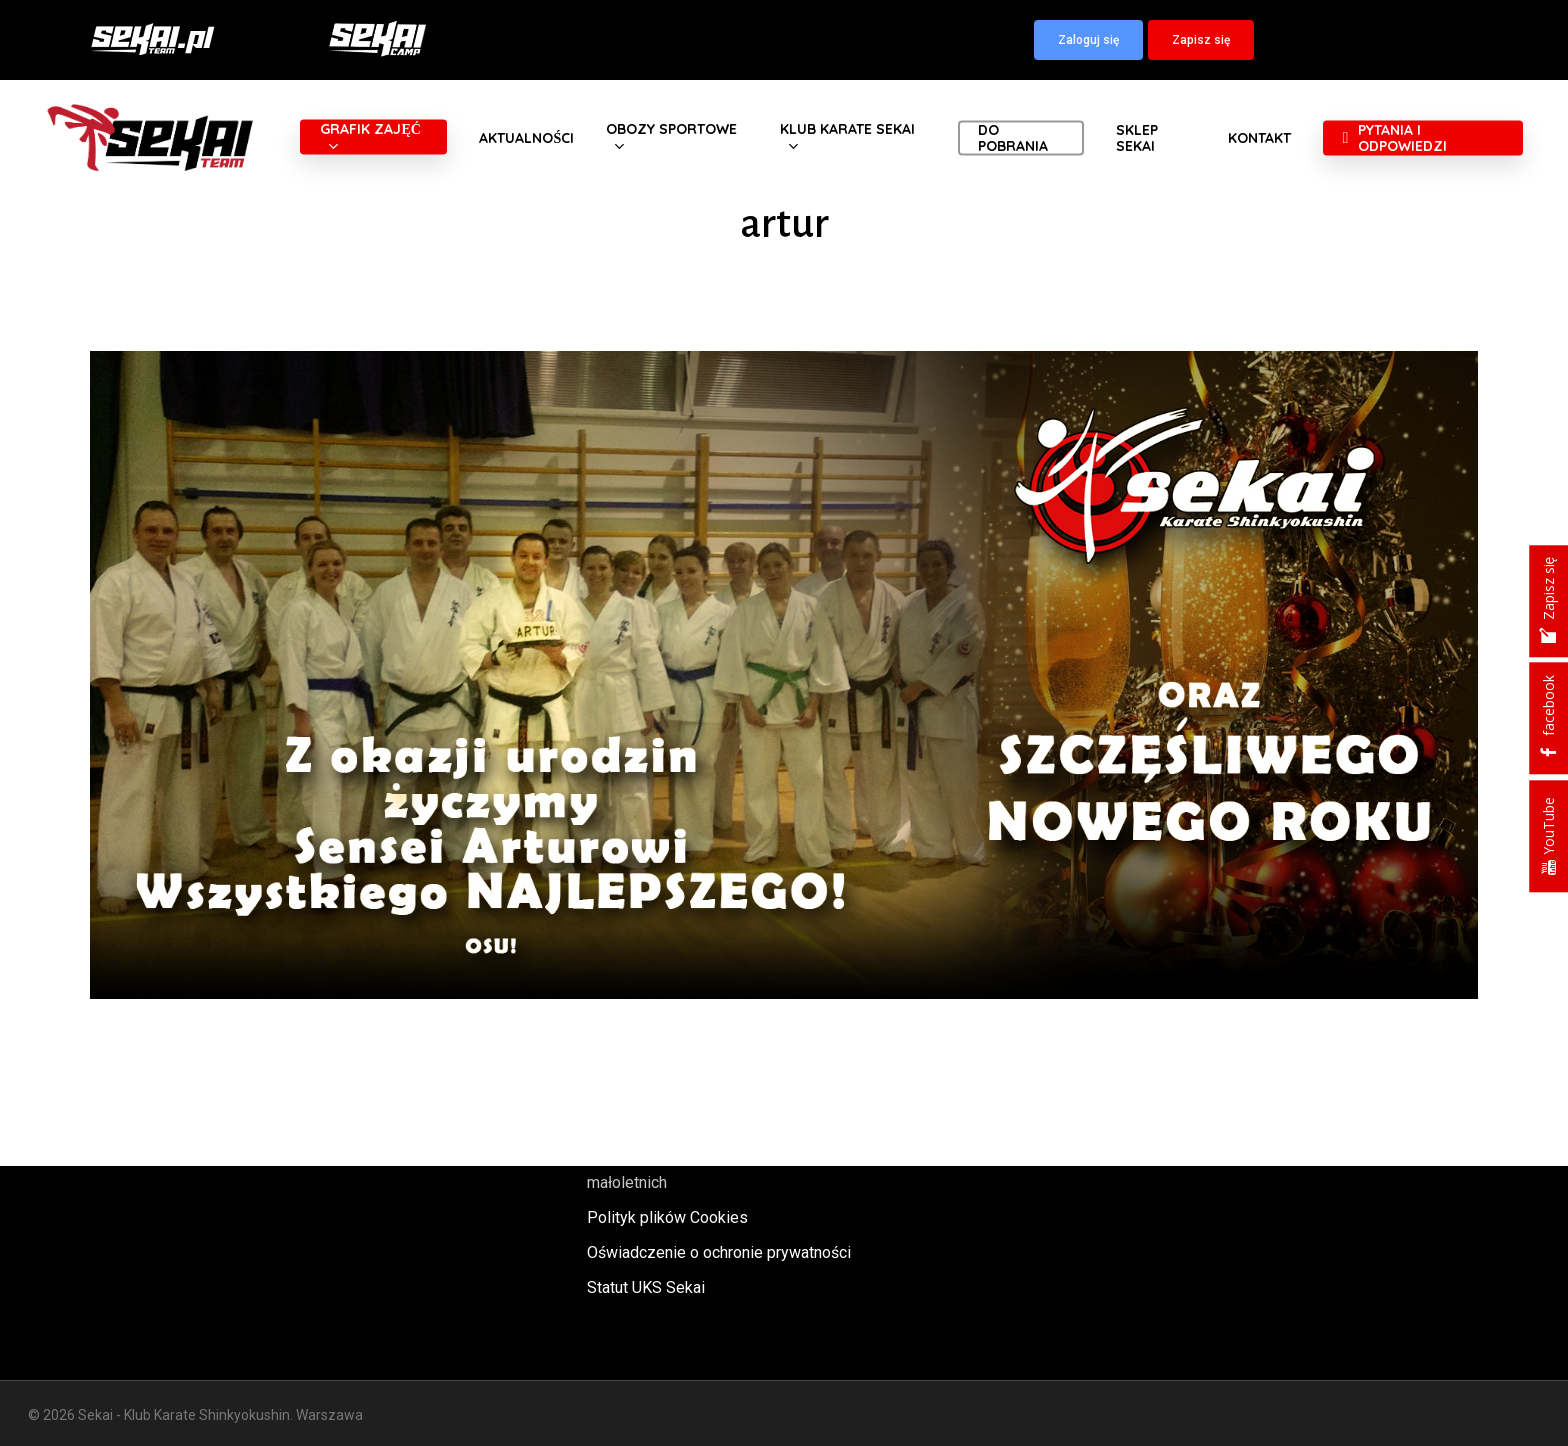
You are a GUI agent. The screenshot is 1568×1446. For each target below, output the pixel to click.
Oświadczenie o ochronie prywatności (719, 1252)
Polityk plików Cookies (667, 1217)
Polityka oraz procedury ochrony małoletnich (699, 1169)
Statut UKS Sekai (646, 1287)
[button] (1088, 40)
